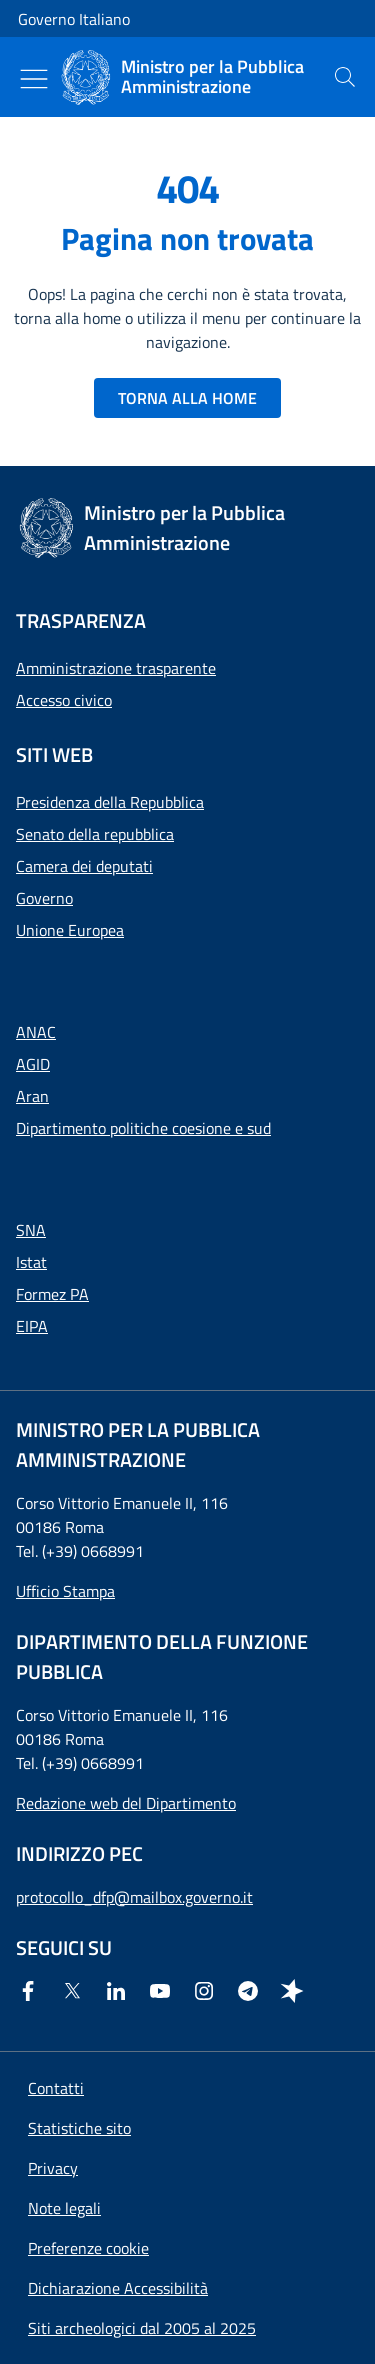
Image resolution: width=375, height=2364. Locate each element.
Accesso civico (64, 700)
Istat (31, 1262)
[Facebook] (32, 1991)
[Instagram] (208, 1991)
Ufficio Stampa (65, 1591)
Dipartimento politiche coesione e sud (143, 1128)
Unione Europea (70, 930)
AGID (33, 1064)
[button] (88, 2248)
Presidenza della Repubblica (110, 802)
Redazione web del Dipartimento (126, 1803)
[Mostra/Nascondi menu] (34, 79)
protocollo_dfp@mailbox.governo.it (134, 1897)
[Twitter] (76, 1991)
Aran (32, 1096)
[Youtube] (164, 1991)
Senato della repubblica (95, 834)
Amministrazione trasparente (116, 668)
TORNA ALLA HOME (187, 398)
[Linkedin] (120, 1991)
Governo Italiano (74, 19)
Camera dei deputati (84, 866)
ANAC (36, 1032)
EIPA (32, 1326)
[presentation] (345, 77)
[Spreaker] (296, 1991)
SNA (31, 1230)
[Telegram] (252, 1991)
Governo (44, 898)
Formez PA (52, 1294)
